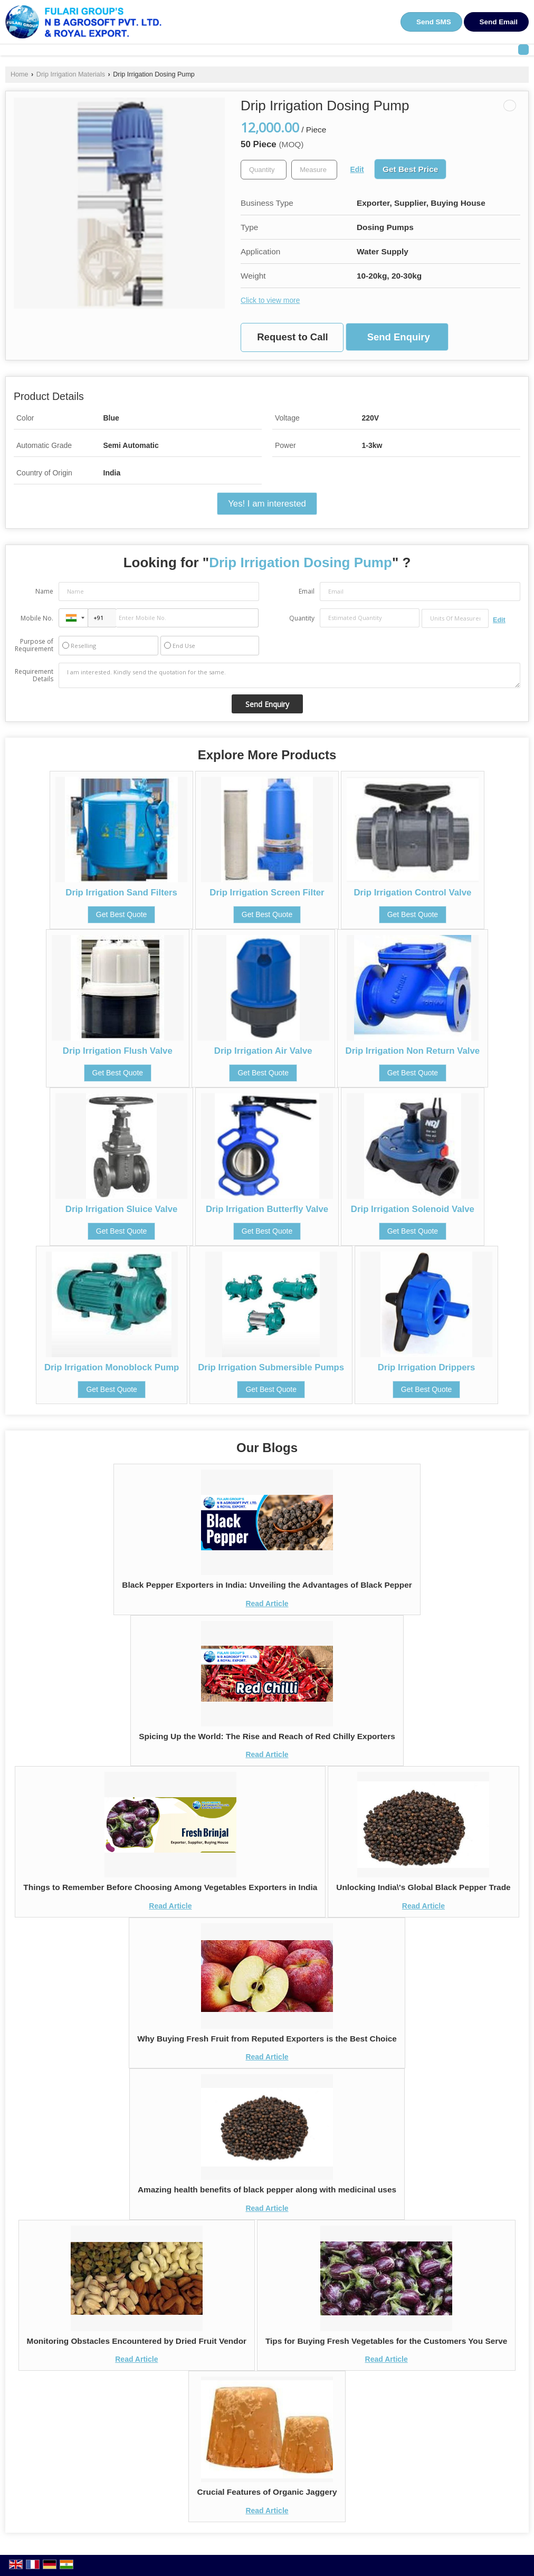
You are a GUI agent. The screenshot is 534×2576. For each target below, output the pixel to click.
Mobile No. (37, 618)
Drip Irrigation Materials (70, 74)
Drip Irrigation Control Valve (412, 893)
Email (306, 591)
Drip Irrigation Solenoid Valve (412, 1209)
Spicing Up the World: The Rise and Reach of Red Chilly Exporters (267, 1736)
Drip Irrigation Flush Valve (118, 1051)
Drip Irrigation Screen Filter (266, 893)
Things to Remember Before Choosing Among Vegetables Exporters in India (170, 1887)
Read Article (266, 1603)
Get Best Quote (121, 914)
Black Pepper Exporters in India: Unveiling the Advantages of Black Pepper (267, 1584)
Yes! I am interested (267, 504)
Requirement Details (34, 675)
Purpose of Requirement (34, 645)
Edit (357, 169)
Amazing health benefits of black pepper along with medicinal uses (267, 2189)
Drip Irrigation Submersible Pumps (271, 1367)
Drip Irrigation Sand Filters (121, 893)
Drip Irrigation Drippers (426, 1367)
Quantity (301, 618)
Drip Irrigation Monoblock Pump (111, 1367)
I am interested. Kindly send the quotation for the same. (289, 675)
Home (19, 74)
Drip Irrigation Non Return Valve (413, 1051)
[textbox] (314, 169)
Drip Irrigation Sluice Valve (121, 1209)
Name (44, 591)
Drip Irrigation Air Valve (263, 1051)
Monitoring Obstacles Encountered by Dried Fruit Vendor (136, 2340)
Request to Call (292, 336)
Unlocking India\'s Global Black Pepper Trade (423, 1887)
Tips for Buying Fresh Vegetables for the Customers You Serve (386, 2340)
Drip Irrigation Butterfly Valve (267, 1209)
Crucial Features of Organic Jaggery (267, 2491)
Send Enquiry (398, 336)
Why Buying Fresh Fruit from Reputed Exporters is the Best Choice (267, 2038)
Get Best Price (410, 169)
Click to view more (270, 300)
